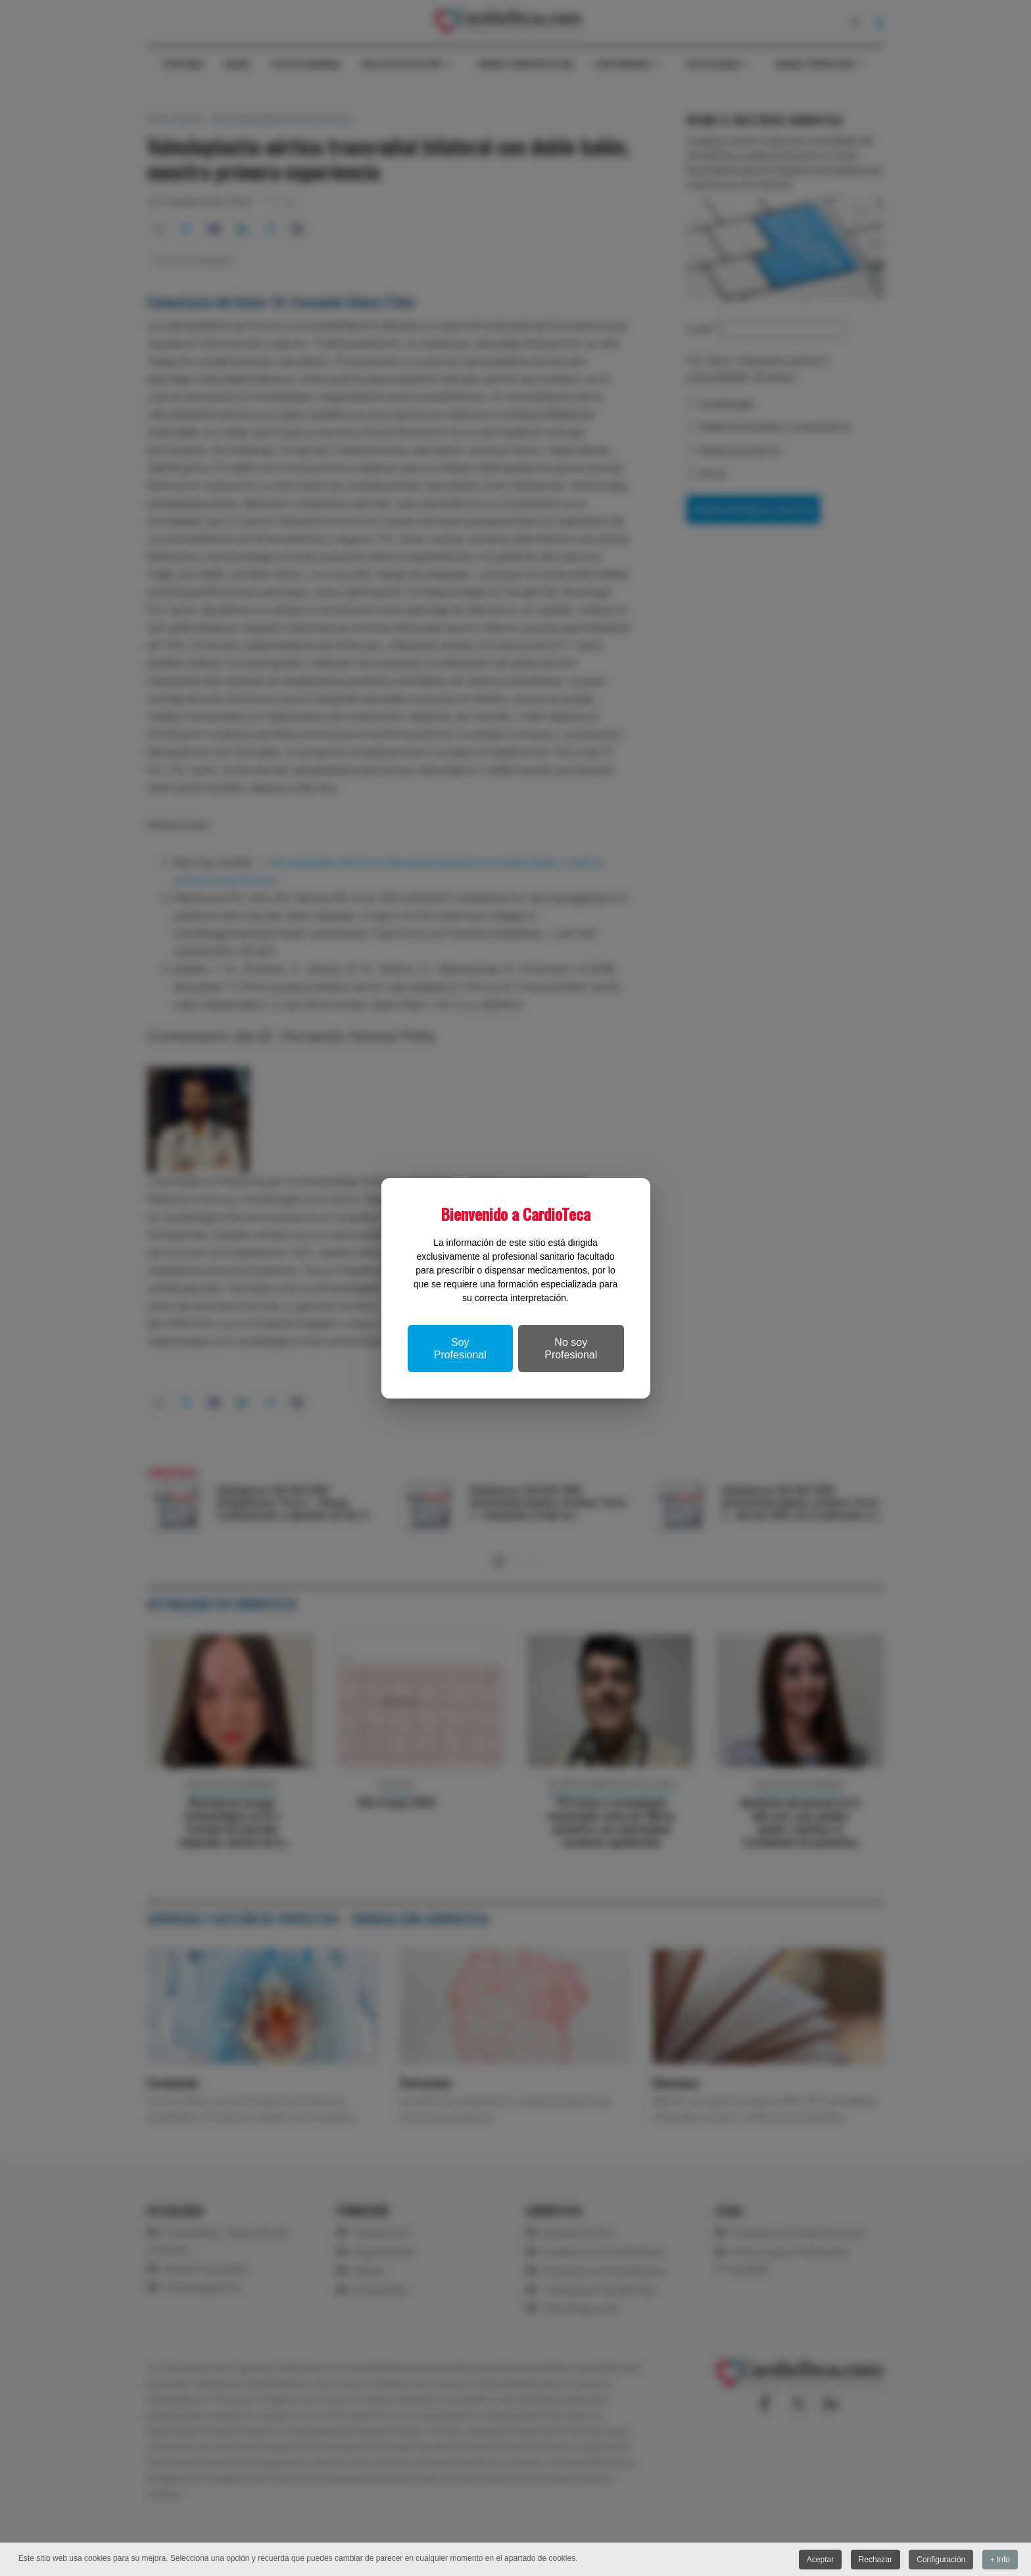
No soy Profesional (570, 1348)
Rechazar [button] (875, 2559)
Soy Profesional (460, 1348)
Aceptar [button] (820, 2559)
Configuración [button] (941, 2559)
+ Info (1000, 2559)
